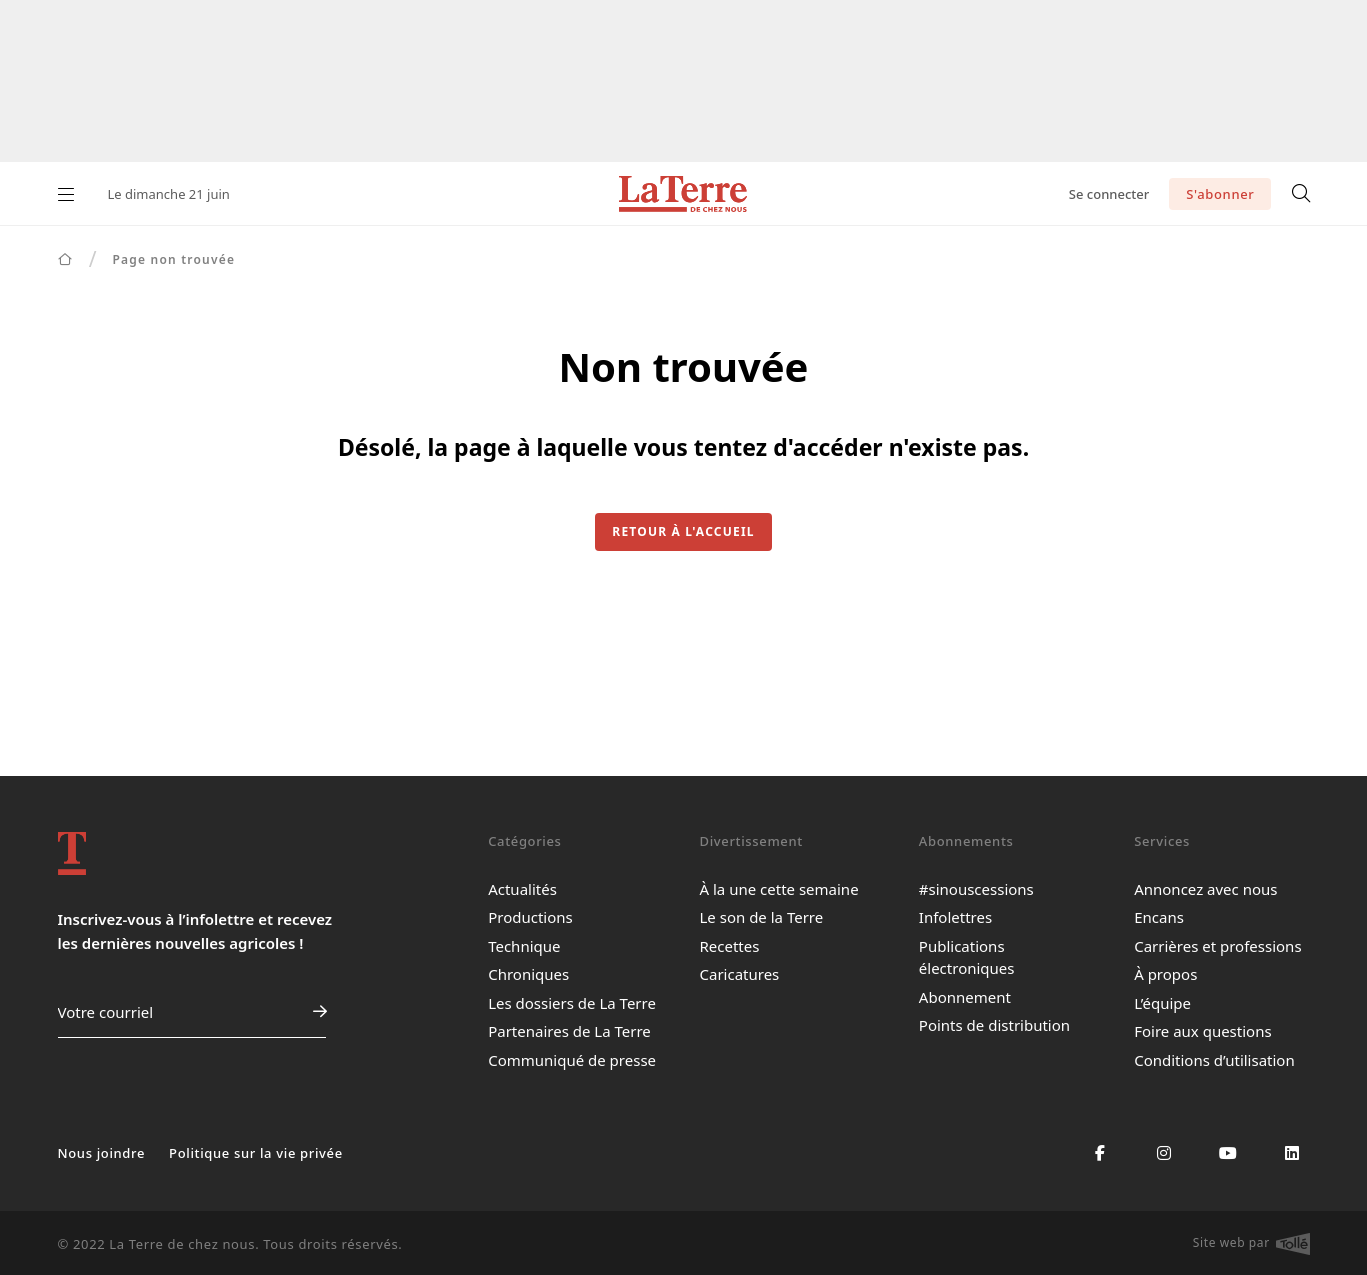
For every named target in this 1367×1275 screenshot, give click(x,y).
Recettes (729, 946)
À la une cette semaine (778, 889)
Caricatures (739, 974)
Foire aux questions (1202, 1031)
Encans (1159, 917)
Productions (530, 917)
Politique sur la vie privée (256, 1153)
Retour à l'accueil (683, 531)
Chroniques (528, 974)
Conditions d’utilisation (1214, 1060)
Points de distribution (994, 1025)
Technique (524, 946)
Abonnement (965, 997)
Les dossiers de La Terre (572, 1003)
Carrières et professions (1217, 946)
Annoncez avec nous (1205, 889)
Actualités (522, 889)
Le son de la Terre (761, 917)
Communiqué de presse (572, 1060)
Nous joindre (102, 1153)
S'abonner (1220, 194)
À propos (1165, 974)
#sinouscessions (976, 889)
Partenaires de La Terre (569, 1031)
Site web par (1251, 1244)
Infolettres (955, 917)
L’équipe (1162, 1003)
